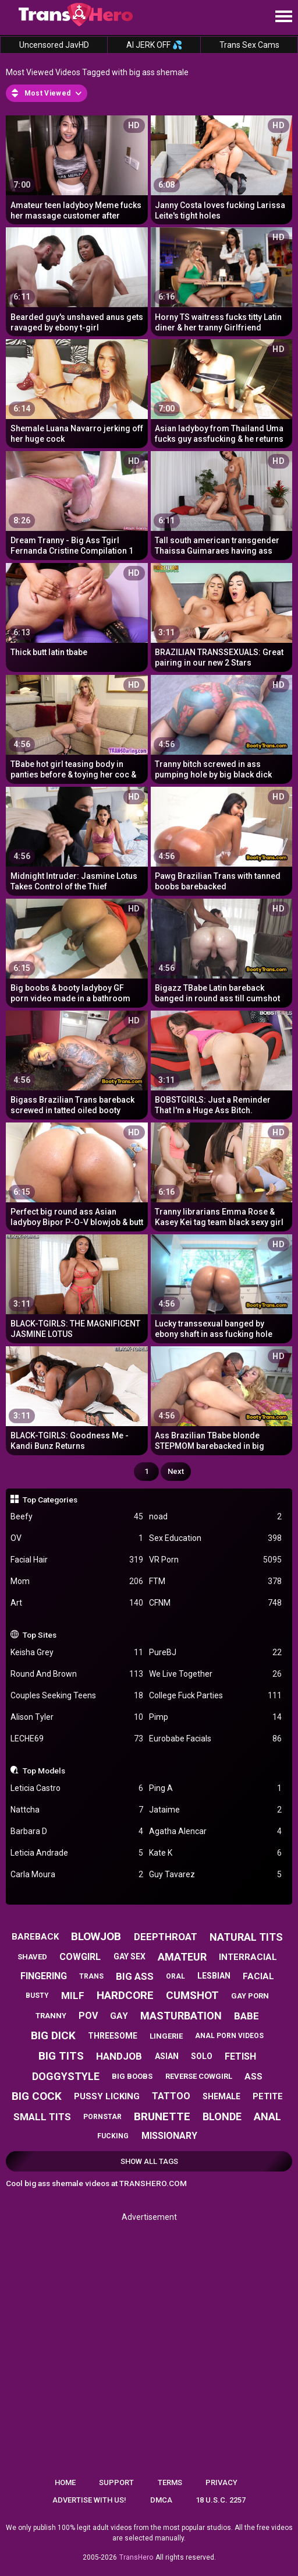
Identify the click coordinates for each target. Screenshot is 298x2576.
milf (72, 1995)
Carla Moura (76, 1875)
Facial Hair (76, 1560)
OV (76, 1538)
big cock (37, 2096)
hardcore (125, 1995)
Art (76, 1603)
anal (267, 2116)
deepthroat (165, 1936)
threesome (112, 2035)
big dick (53, 2035)
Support (116, 2482)
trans (91, 1976)
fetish (240, 2056)
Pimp (215, 1717)
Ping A (215, 1788)
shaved (32, 1956)
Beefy (76, 1517)
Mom (76, 1581)
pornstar (102, 2117)
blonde (222, 2116)
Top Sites (39, 1634)
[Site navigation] (283, 17)
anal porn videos (229, 2036)
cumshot (192, 1995)
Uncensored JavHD (54, 45)
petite (268, 2096)
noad (215, 1517)
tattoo (171, 2096)
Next (176, 1471)
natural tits (246, 1937)
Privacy (221, 2482)
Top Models (44, 1770)
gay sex (129, 1956)
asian (167, 2056)
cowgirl (80, 1956)
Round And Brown (76, 1674)
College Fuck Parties (215, 1696)
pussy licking (107, 2096)
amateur (182, 1957)
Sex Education (215, 1538)
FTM (215, 1581)
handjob (119, 2056)
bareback (35, 1936)
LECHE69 (76, 1739)
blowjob (96, 1936)
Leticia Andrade (76, 1853)
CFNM (215, 1603)
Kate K (215, 1853)
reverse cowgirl (198, 2076)
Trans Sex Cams (249, 45)
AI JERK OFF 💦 (154, 45)
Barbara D (76, 1831)
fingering (43, 1976)
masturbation (181, 2016)
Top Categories (50, 1499)
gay (119, 2016)
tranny (51, 2015)
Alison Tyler (76, 1717)
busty (37, 1995)
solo (201, 2056)
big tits (61, 2056)
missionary (169, 2135)
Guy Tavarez (215, 1875)
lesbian (213, 1975)
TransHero (136, 2557)
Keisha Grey (76, 1652)
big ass (135, 1976)
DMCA (161, 2500)
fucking (113, 2136)
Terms (170, 2482)
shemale (221, 2096)
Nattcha (76, 1810)
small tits (42, 2117)
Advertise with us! (89, 2500)
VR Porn (215, 1560)
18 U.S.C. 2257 (221, 2500)
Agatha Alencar (215, 1831)
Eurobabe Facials (215, 1739)
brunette (162, 2116)
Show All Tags (149, 2161)
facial (258, 1976)
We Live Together (215, 1674)
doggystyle (66, 2076)
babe (246, 2016)
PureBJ (215, 1652)
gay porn (250, 1995)
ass (253, 2076)
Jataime (215, 1810)
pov (88, 2015)
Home (65, 2482)
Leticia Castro (76, 1788)
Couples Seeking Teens (76, 1696)
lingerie (166, 2036)
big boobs (132, 2076)
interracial (248, 1957)
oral (175, 1976)
